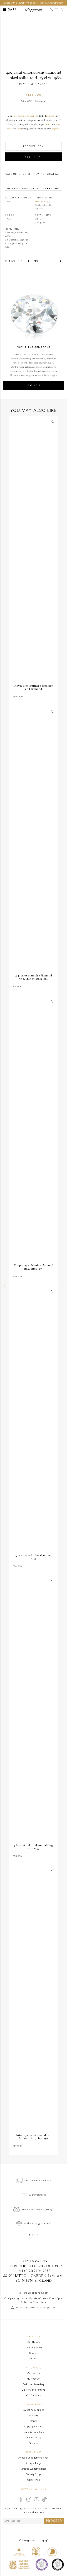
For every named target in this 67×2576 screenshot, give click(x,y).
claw (18, 128)
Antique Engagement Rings (33, 2457)
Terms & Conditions (33, 2432)
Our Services (33, 2395)
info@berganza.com (35, 2292)
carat (14, 115)
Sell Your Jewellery (33, 2384)
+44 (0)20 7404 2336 (33, 2270)
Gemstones (33, 2479)
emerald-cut (23, 115)
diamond (34, 115)
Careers (33, 2353)
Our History (33, 2341)
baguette (56, 128)
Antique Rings (33, 2463)
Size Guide (43, 201)
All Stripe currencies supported (35, 2307)
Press (33, 2358)
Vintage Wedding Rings (33, 2468)
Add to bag (33, 156)
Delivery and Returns (33, 2389)
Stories (33, 2420)
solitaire (50, 115)
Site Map (33, 2443)
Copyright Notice (33, 2426)
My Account (33, 2378)
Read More (33, 385)
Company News (34, 2347)
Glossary (33, 2415)
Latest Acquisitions (33, 2409)
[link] (33, 551)
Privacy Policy (33, 2437)
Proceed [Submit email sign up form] (54, 2521)
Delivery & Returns (33, 261)
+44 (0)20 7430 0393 (43, 2266)
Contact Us (33, 2373)
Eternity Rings (33, 2474)
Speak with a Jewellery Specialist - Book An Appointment (33, 2)
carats (47, 124)
